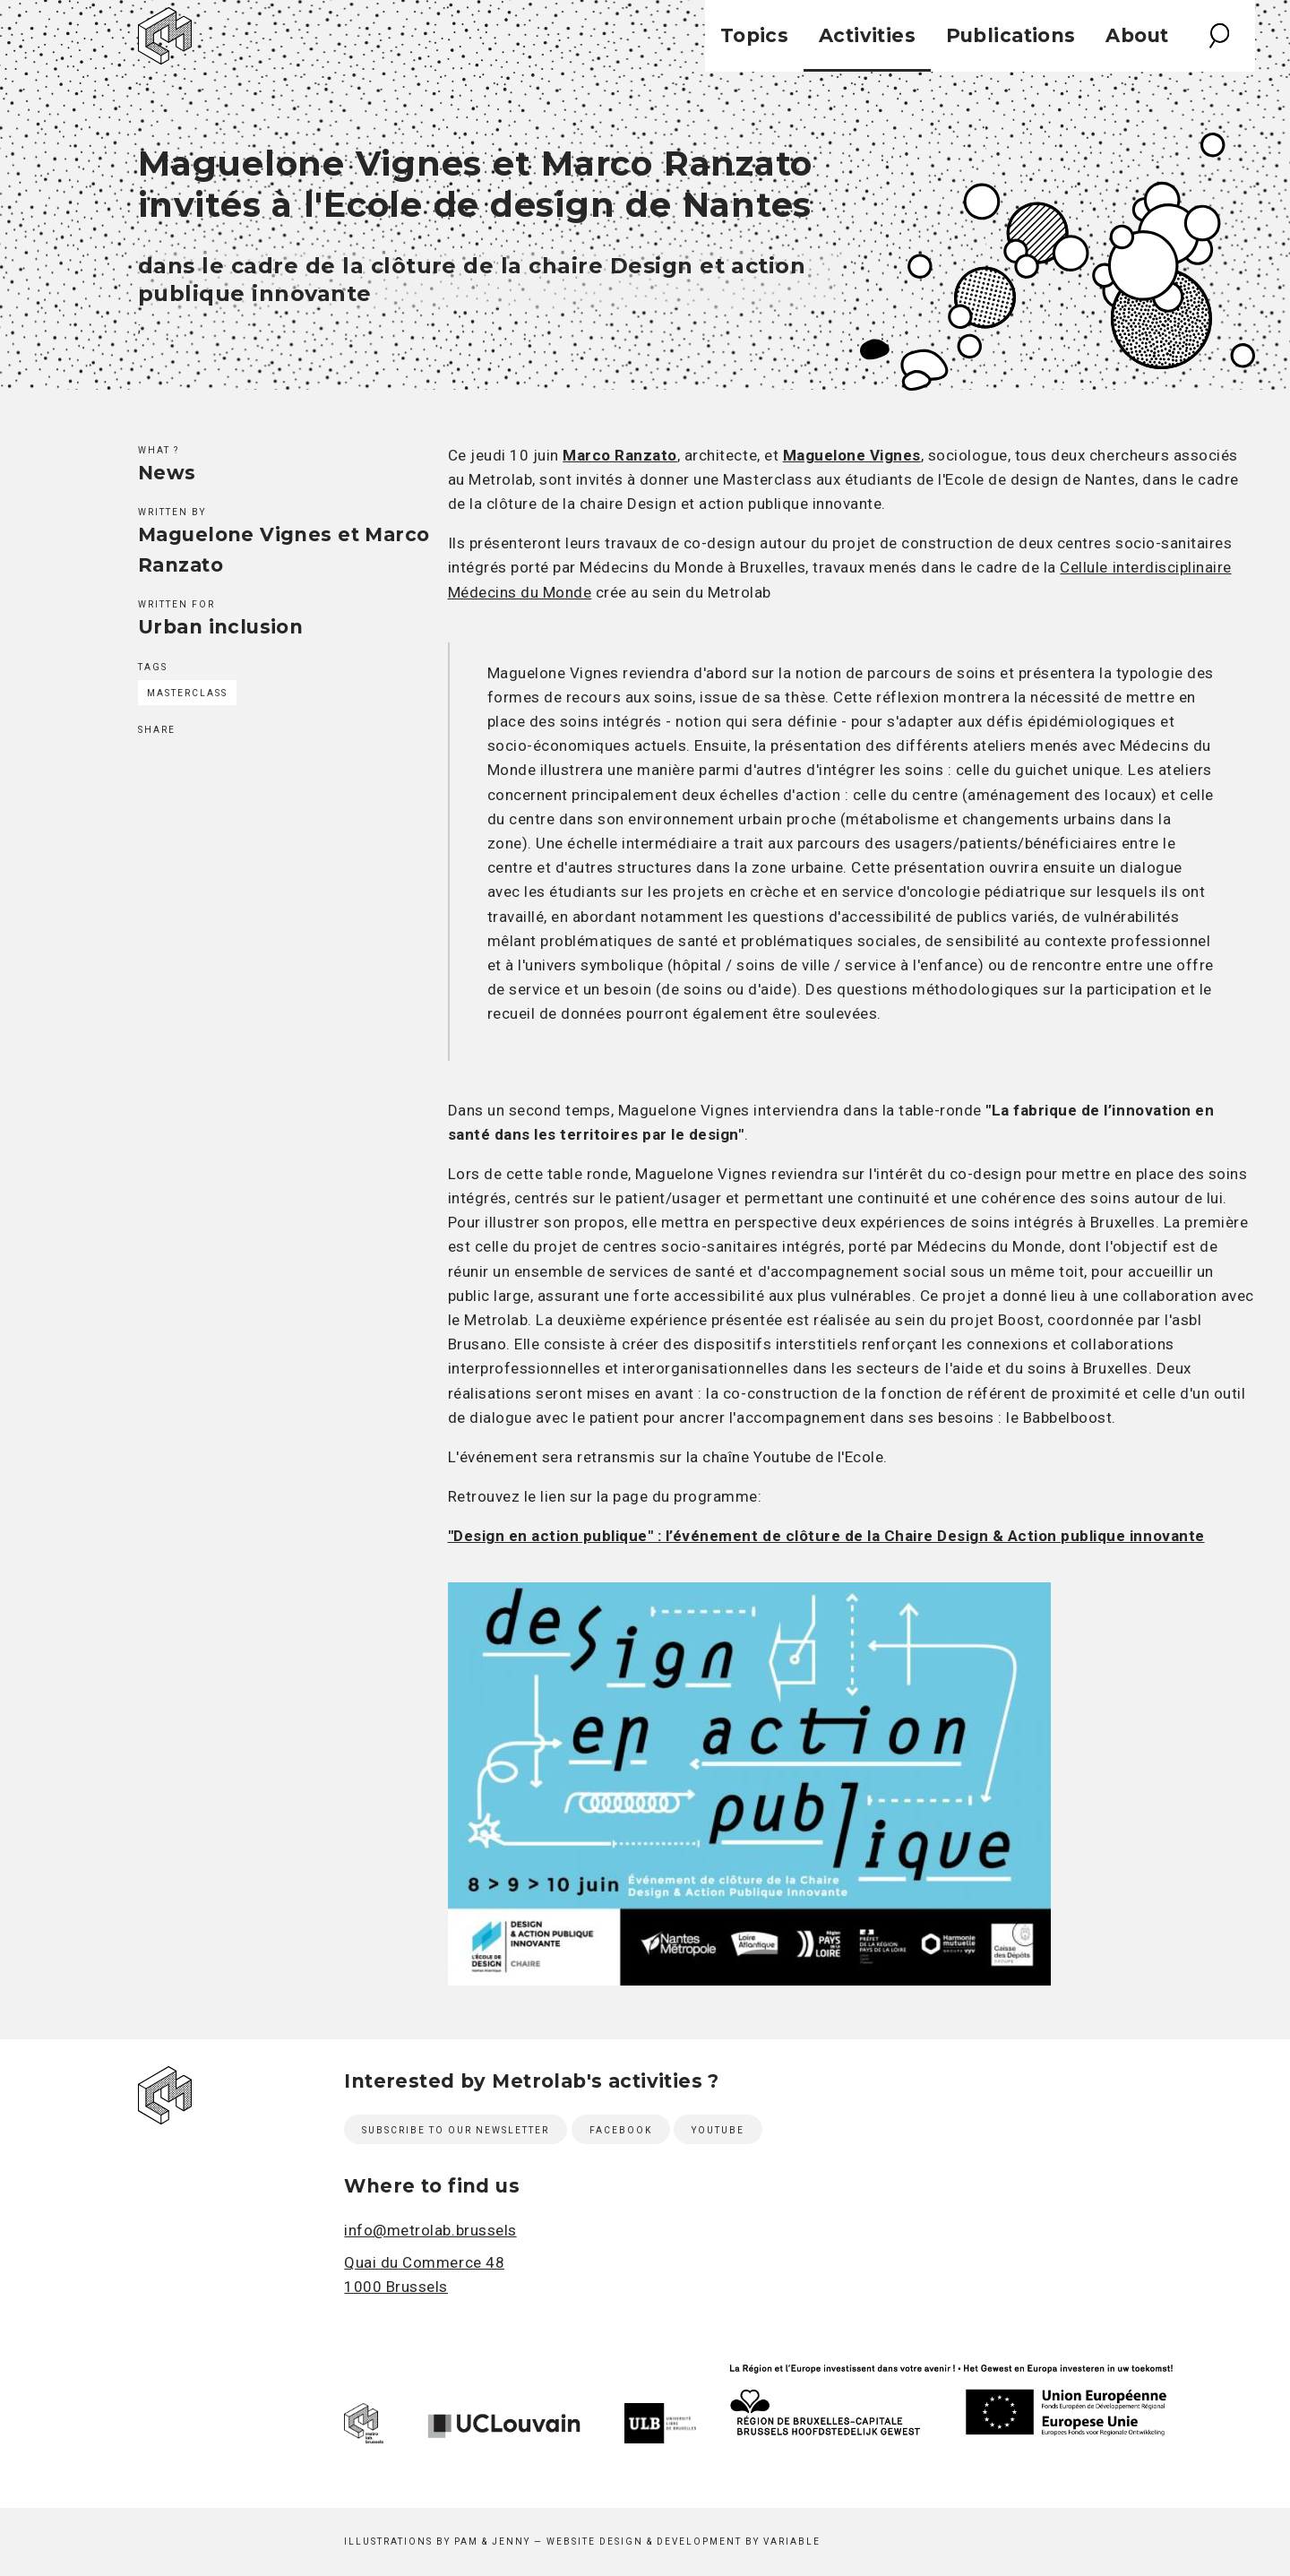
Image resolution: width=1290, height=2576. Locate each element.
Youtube (718, 2130)
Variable (792, 2541)
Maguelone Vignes (852, 455)
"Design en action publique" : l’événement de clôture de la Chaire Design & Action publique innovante (826, 1536)
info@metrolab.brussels (430, 2230)
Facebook (149, 766)
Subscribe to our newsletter (455, 2130)
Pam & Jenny (492, 2541)
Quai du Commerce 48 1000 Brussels (424, 2274)
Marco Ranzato (620, 455)
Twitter (184, 766)
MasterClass (187, 693)
